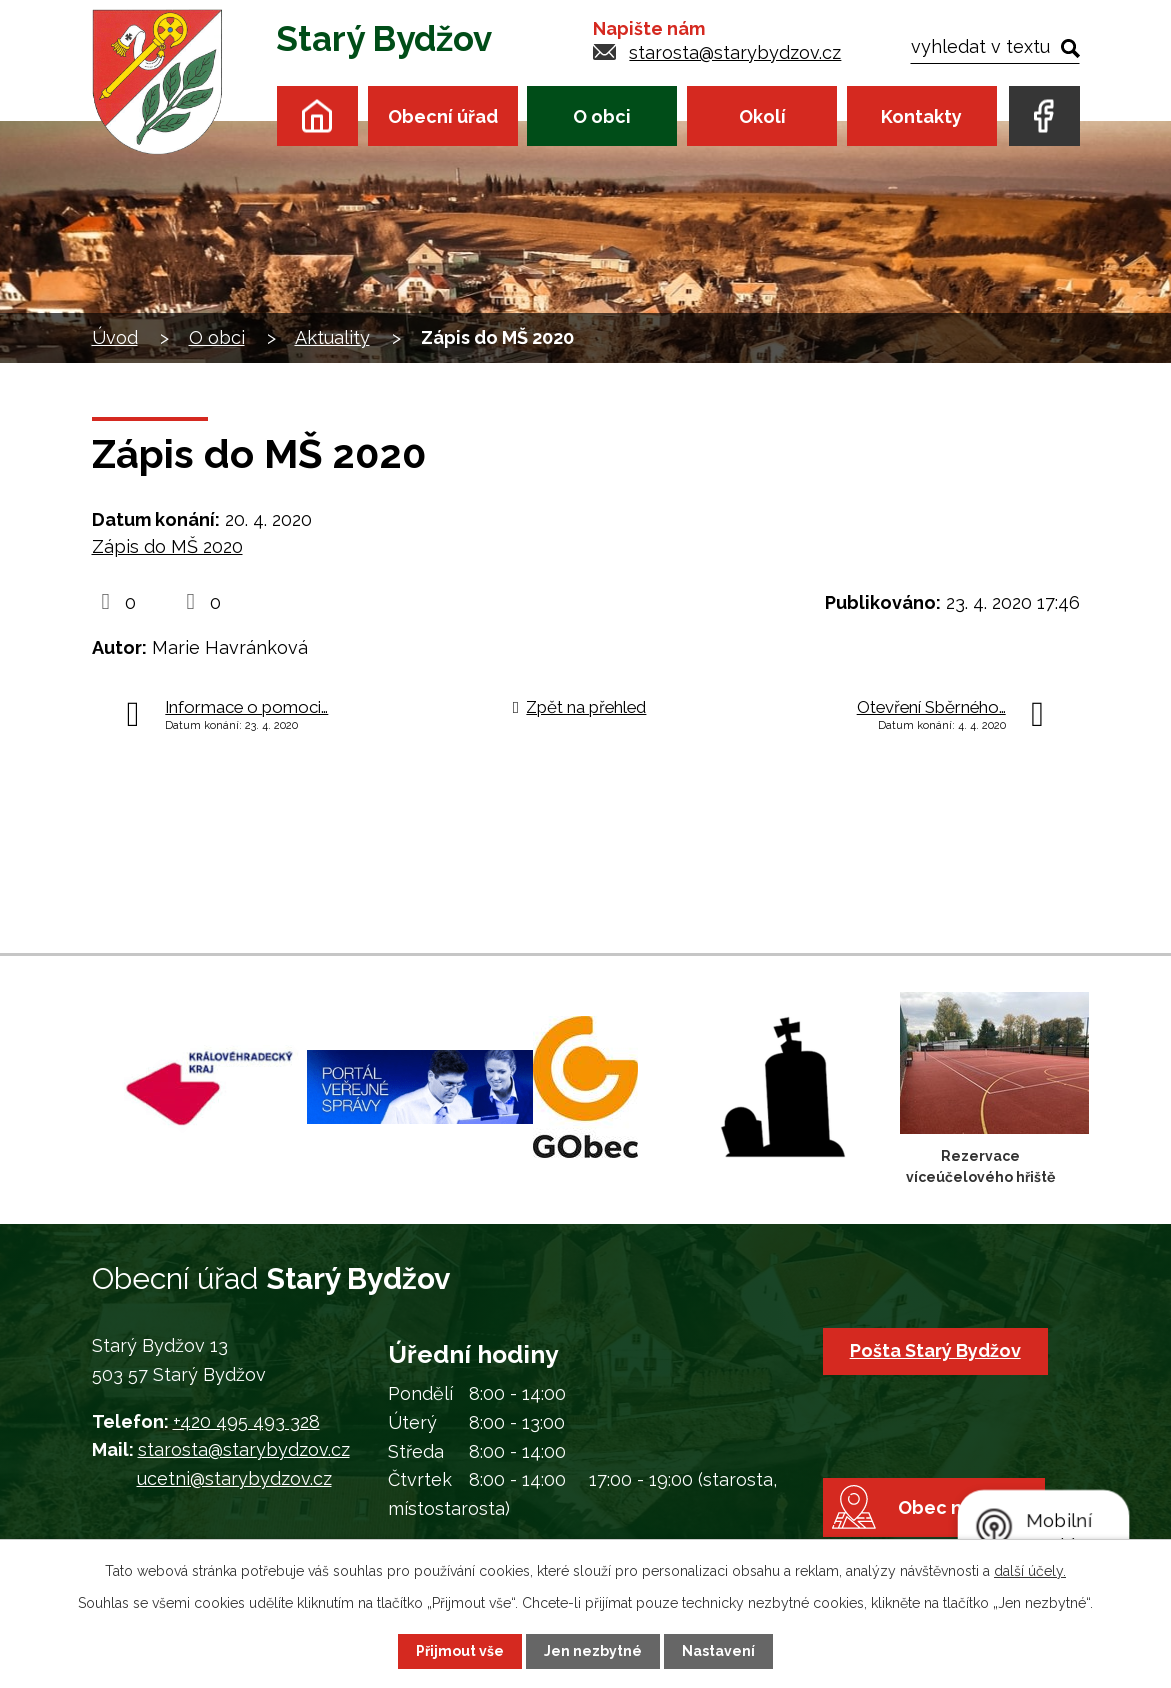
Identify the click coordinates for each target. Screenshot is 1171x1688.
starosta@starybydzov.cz (735, 52)
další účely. (1030, 1571)
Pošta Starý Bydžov (935, 1350)
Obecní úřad (443, 116)
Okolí (762, 116)
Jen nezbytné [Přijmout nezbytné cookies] (593, 1651)
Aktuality (332, 337)
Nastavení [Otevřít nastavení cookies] (718, 1651)
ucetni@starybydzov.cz (234, 1478)
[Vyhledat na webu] (994, 46)
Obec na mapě (962, 1507)
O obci (602, 116)
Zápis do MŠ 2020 (167, 546)
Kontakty (921, 116)
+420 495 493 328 (246, 1421)
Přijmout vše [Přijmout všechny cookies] (460, 1651)
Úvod (317, 115)
